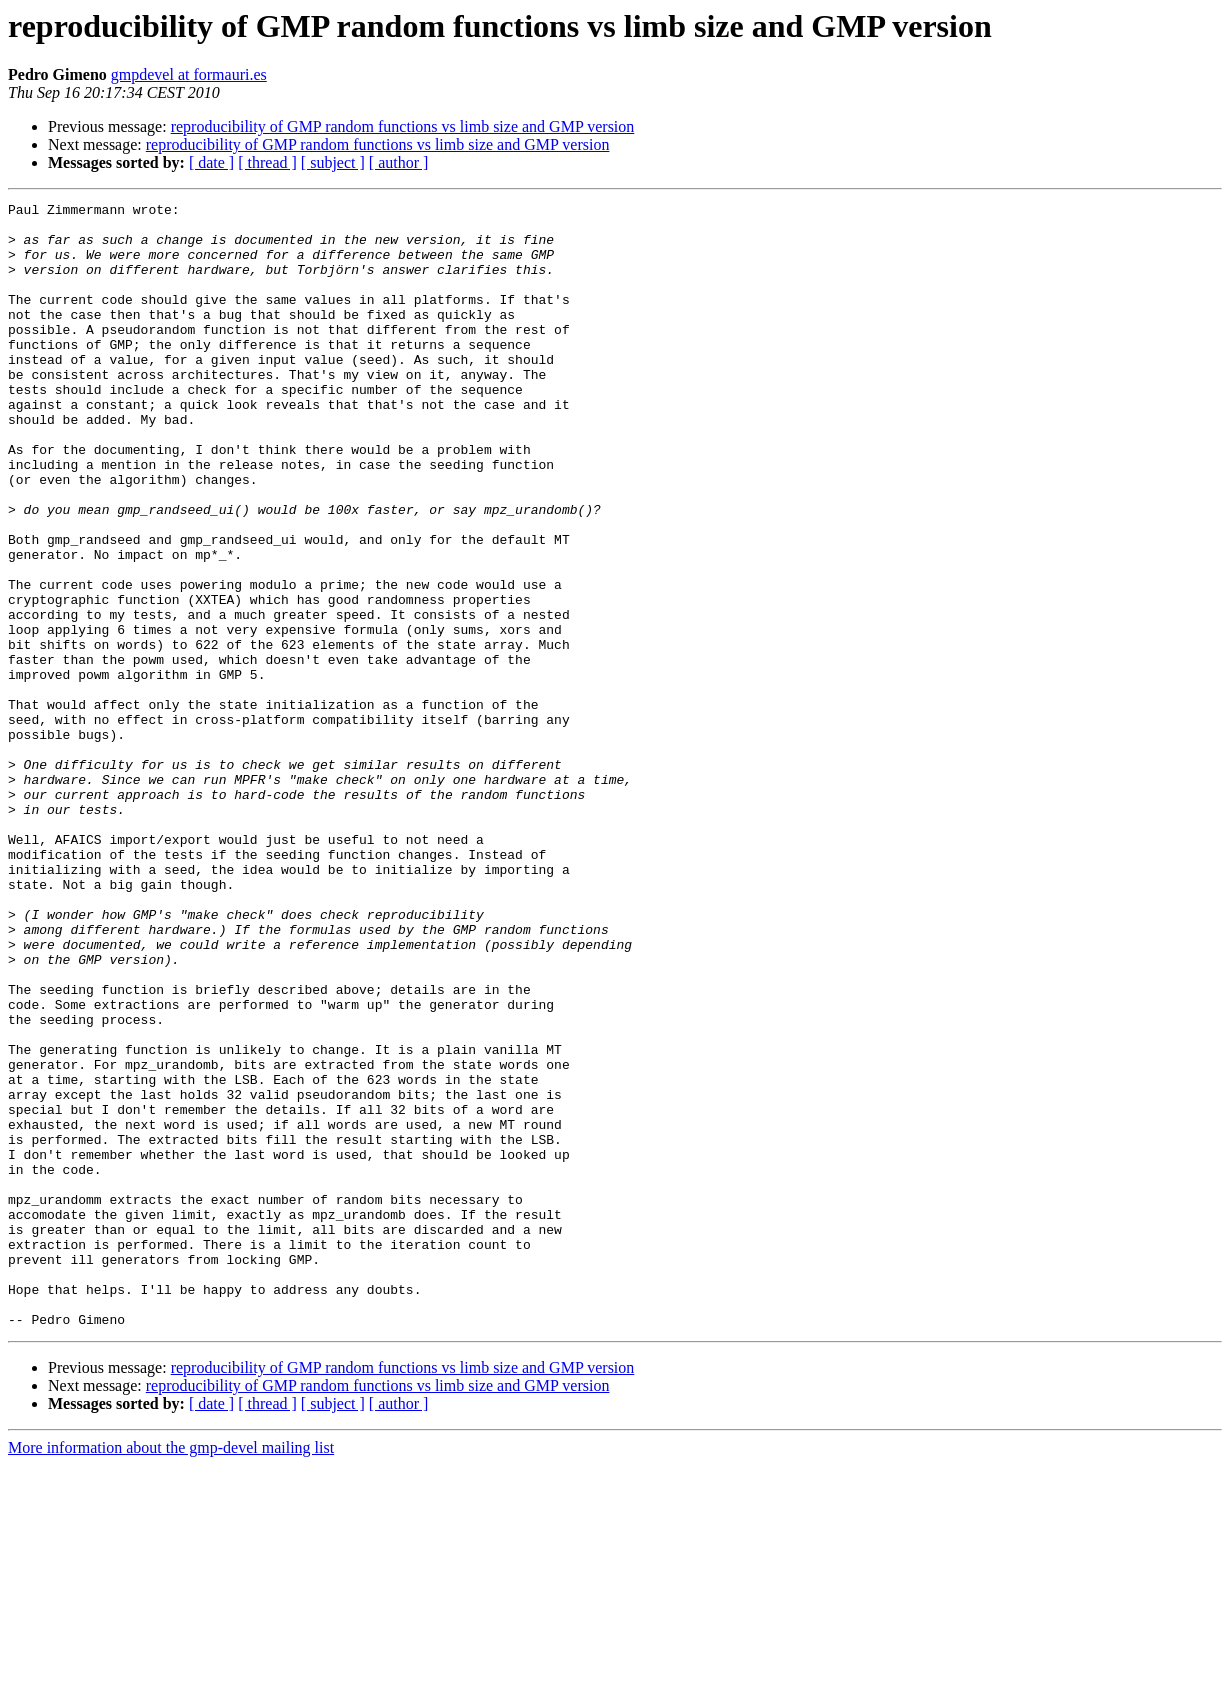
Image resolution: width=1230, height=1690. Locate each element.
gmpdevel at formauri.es (189, 74)
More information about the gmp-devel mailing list (171, 1672)
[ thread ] (267, 162)
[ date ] (211, 162)
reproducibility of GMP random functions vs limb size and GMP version (403, 126)
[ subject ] (333, 162)
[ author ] (399, 162)
